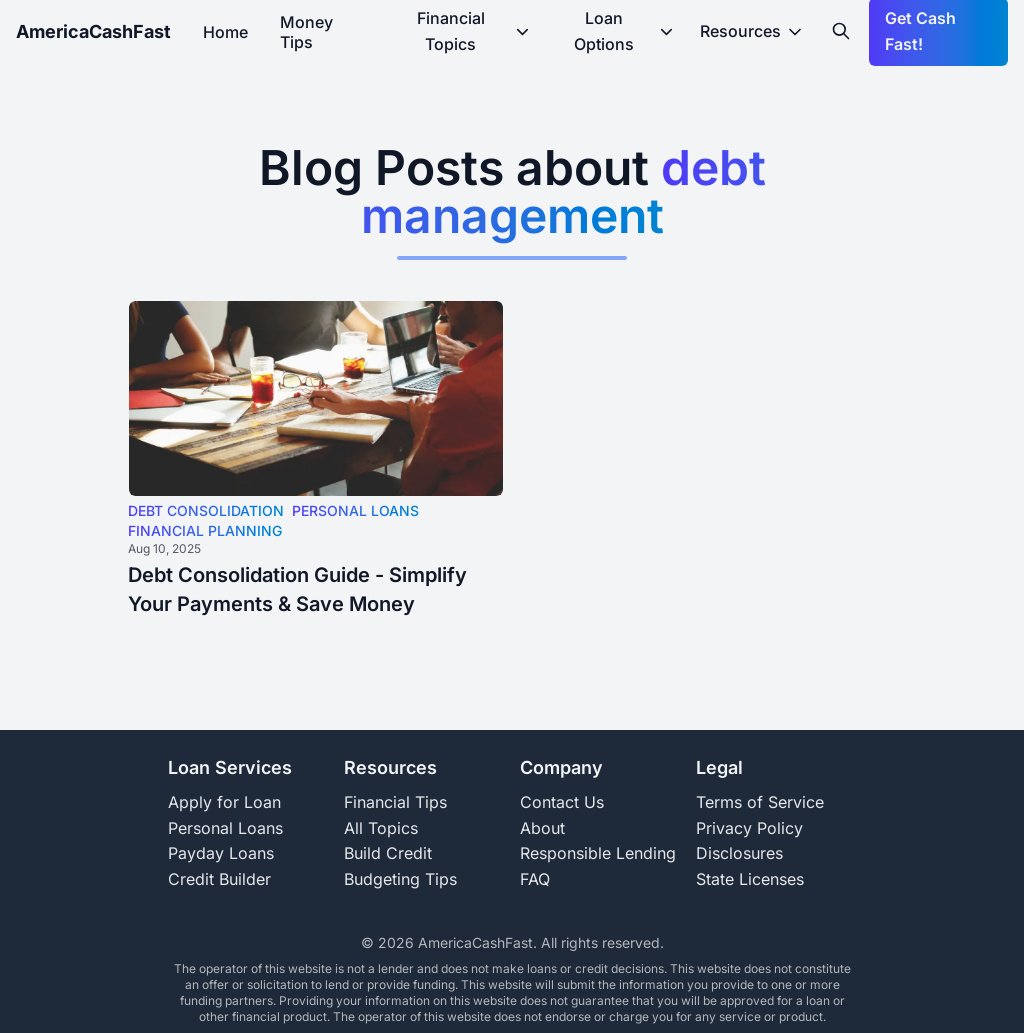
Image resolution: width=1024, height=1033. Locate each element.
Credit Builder (219, 879)
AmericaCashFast (93, 31)
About (542, 828)
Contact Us (562, 802)
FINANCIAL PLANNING (205, 530)
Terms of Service (760, 802)
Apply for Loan (224, 802)
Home (225, 32)
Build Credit (388, 853)
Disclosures (739, 853)
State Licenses (750, 879)
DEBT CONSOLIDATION (206, 510)
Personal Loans (225, 828)
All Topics (381, 828)
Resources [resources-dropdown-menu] (752, 31)
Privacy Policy (749, 828)
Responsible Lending (598, 853)
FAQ (535, 879)
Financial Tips (395, 802)
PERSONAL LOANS (355, 510)
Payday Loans (221, 853)
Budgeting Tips (400, 879)
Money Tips (306, 32)
